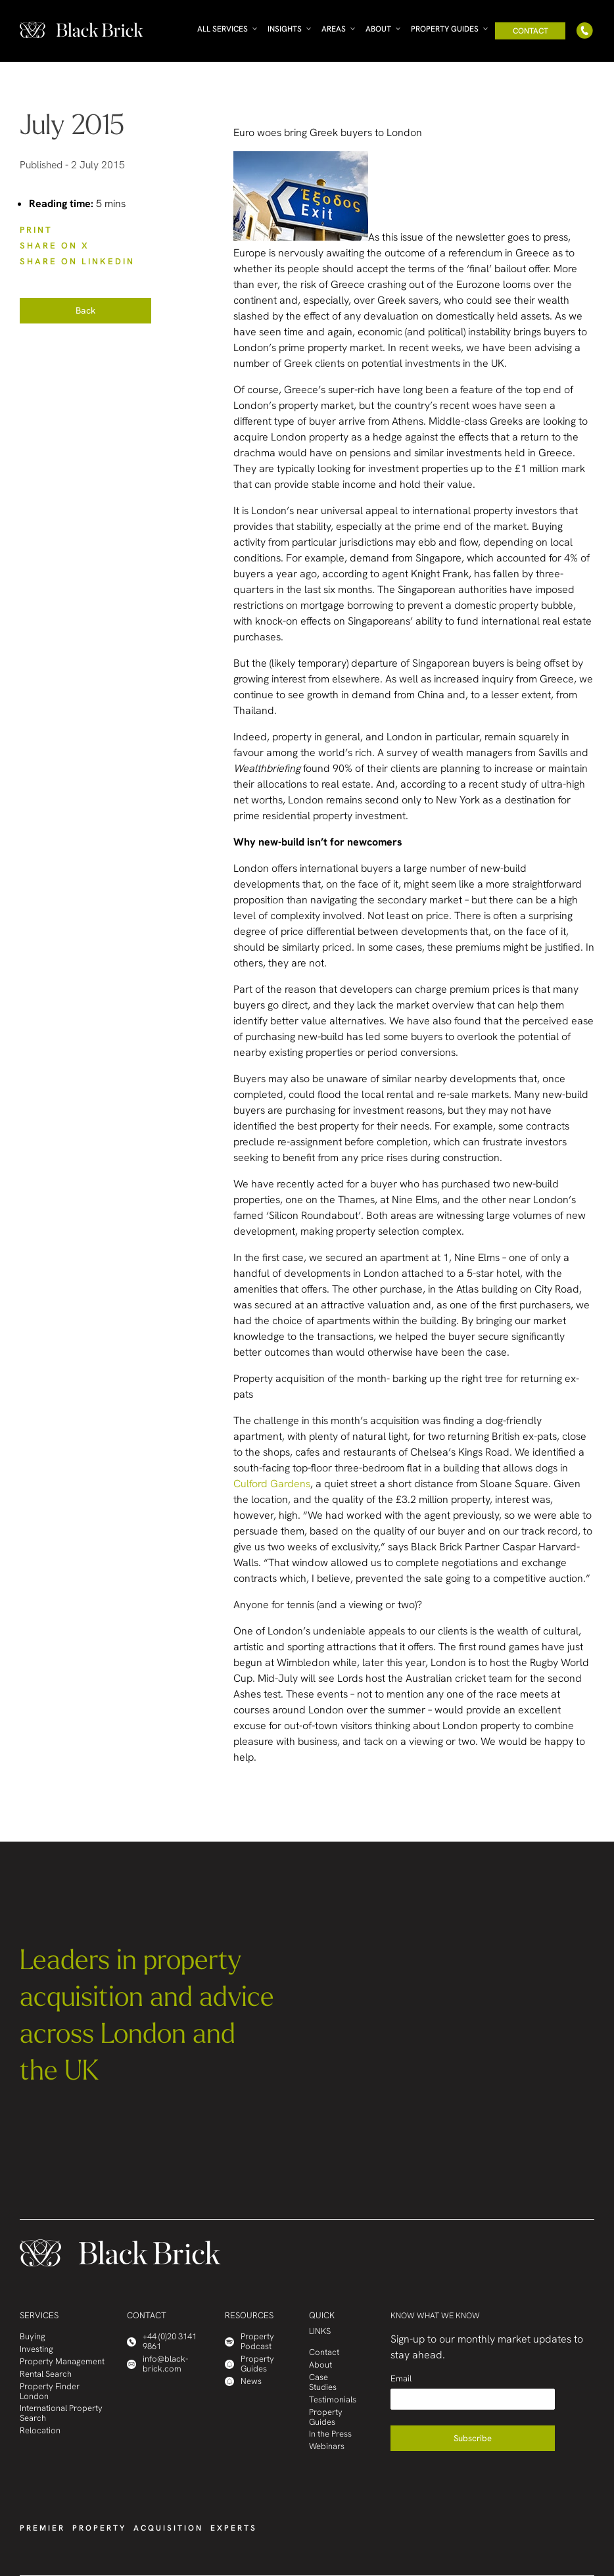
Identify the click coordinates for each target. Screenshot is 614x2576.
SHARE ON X (54, 245)
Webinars (326, 2447)
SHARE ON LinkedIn (77, 261)
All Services (222, 29)
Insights (285, 29)
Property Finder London (50, 2392)
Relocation (40, 2431)
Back (85, 310)
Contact (530, 31)
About (378, 29)
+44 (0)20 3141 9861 (162, 2342)
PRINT (36, 229)
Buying (32, 2337)
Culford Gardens (271, 1484)
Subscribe (473, 2438)
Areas (333, 29)
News (243, 2382)
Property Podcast (249, 2342)
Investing (36, 2349)
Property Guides (445, 29)
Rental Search (46, 2374)
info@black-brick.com (157, 2364)
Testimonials (332, 2400)
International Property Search (61, 2413)
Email (401, 2378)
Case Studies (323, 2383)
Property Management (62, 2362)
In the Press (330, 2434)
